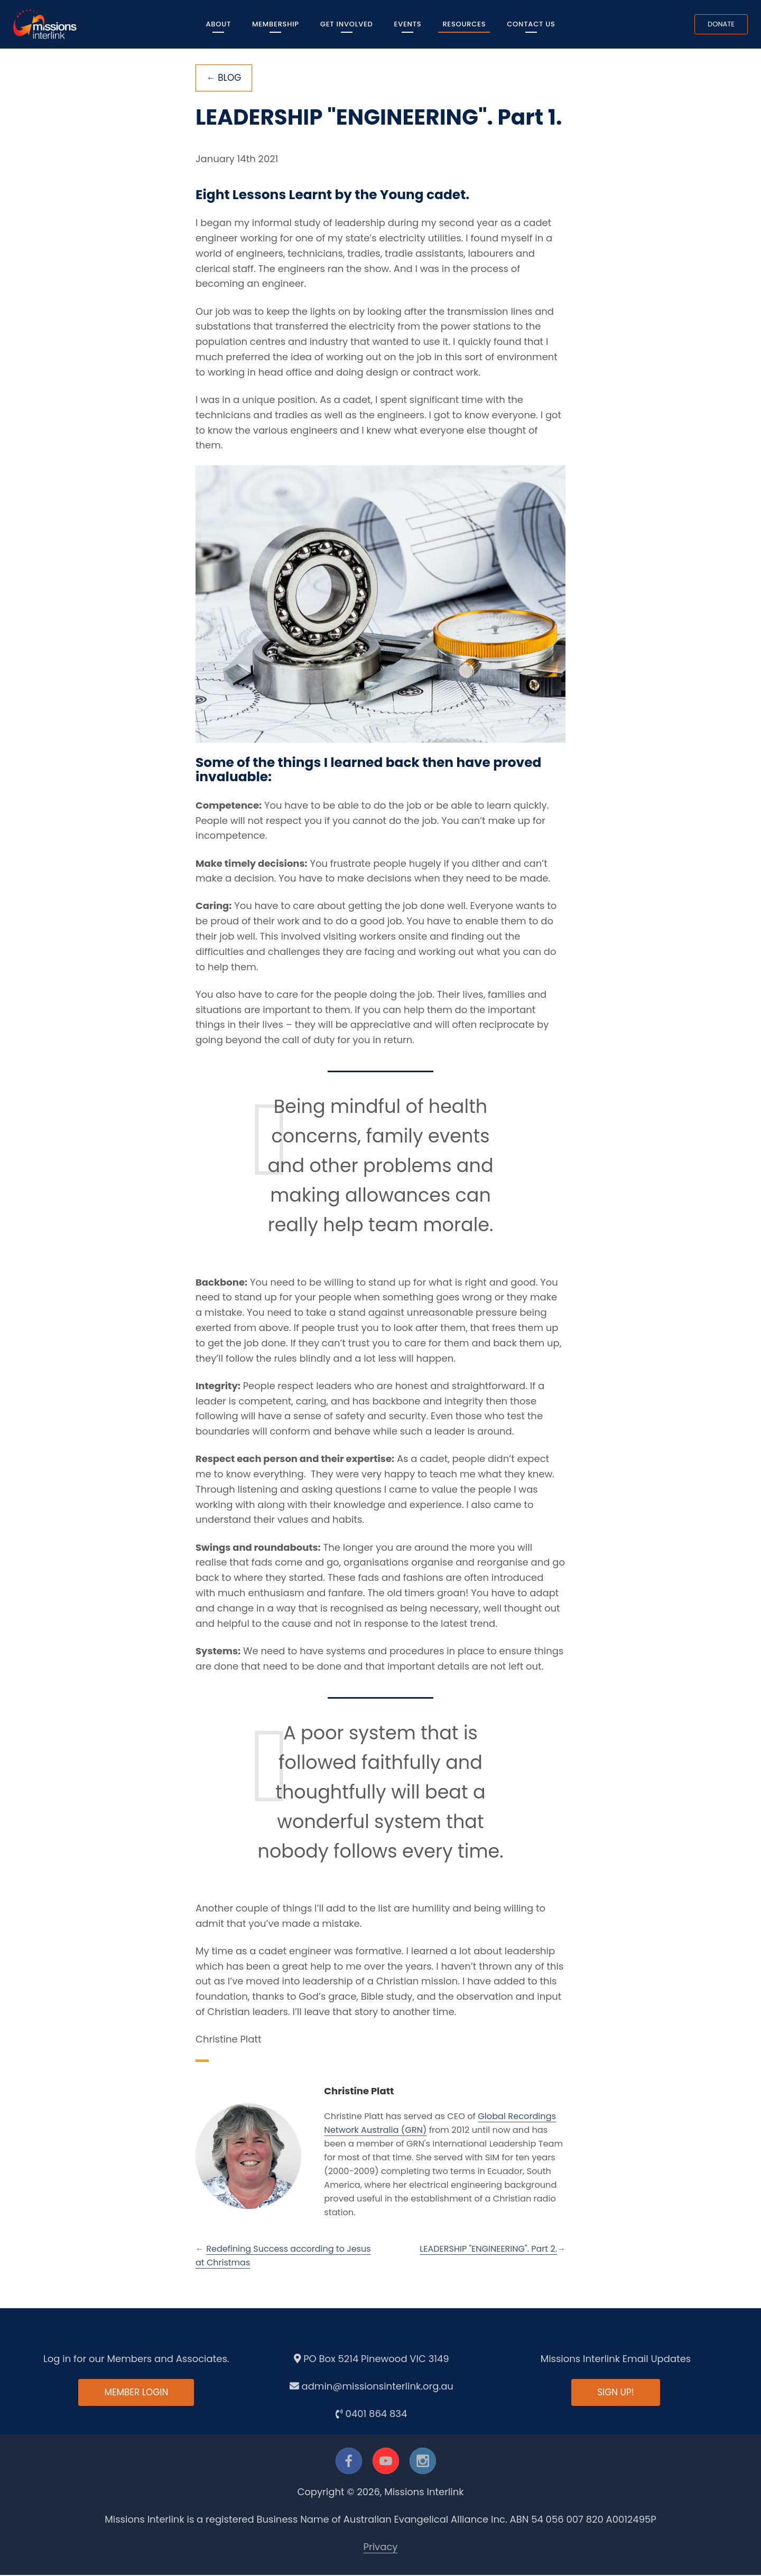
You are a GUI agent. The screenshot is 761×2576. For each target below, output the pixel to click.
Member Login (136, 2394)
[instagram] (423, 2461)
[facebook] (349, 2461)
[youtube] (386, 2461)
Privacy (381, 2547)
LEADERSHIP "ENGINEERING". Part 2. (488, 2250)
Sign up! (615, 2394)
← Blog (225, 78)
